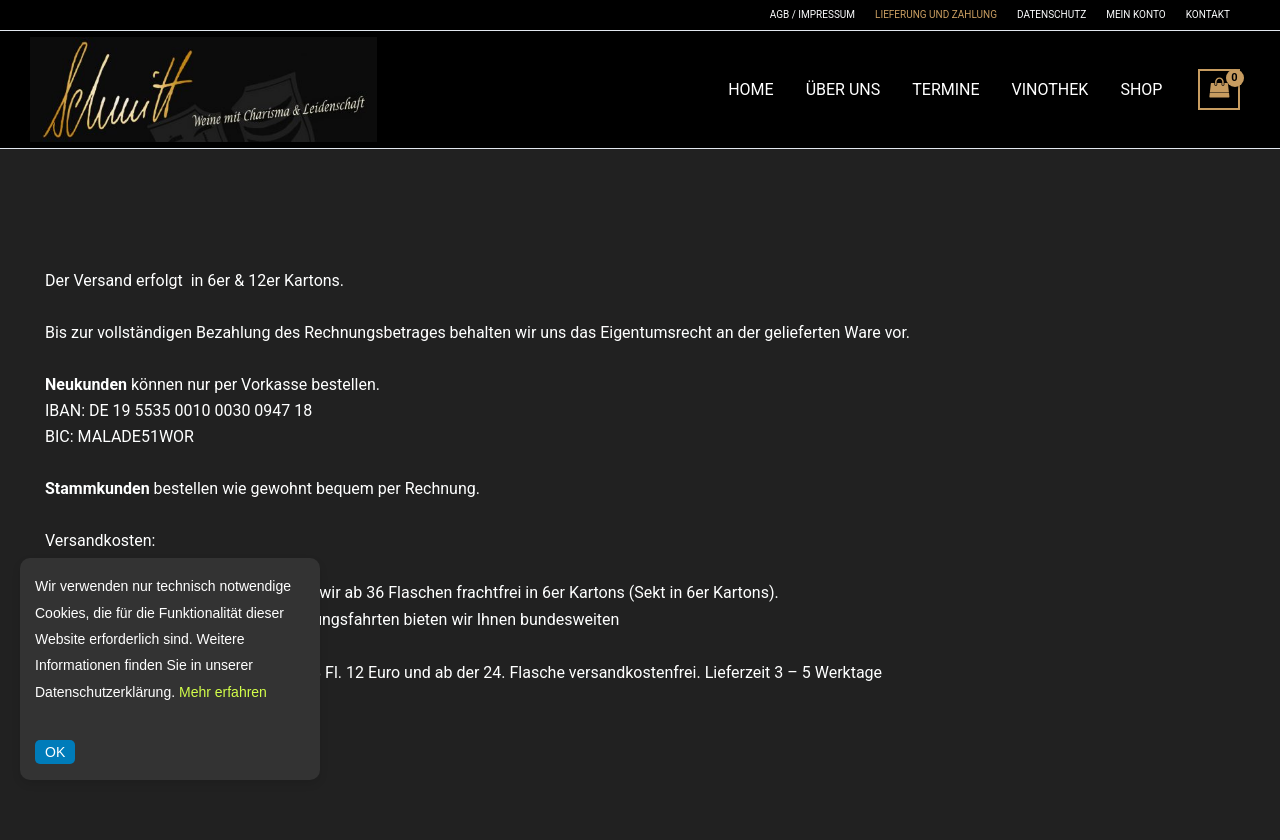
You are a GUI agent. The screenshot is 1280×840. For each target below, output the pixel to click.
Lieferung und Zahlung (936, 14)
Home (750, 89)
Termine (945, 89)
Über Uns (843, 89)
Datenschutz (1051, 14)
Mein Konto (1135, 14)
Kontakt (1208, 14)
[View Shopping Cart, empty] (1219, 89)
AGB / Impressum (812, 14)
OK (55, 752)
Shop (1141, 89)
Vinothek (1050, 89)
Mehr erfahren (223, 692)
